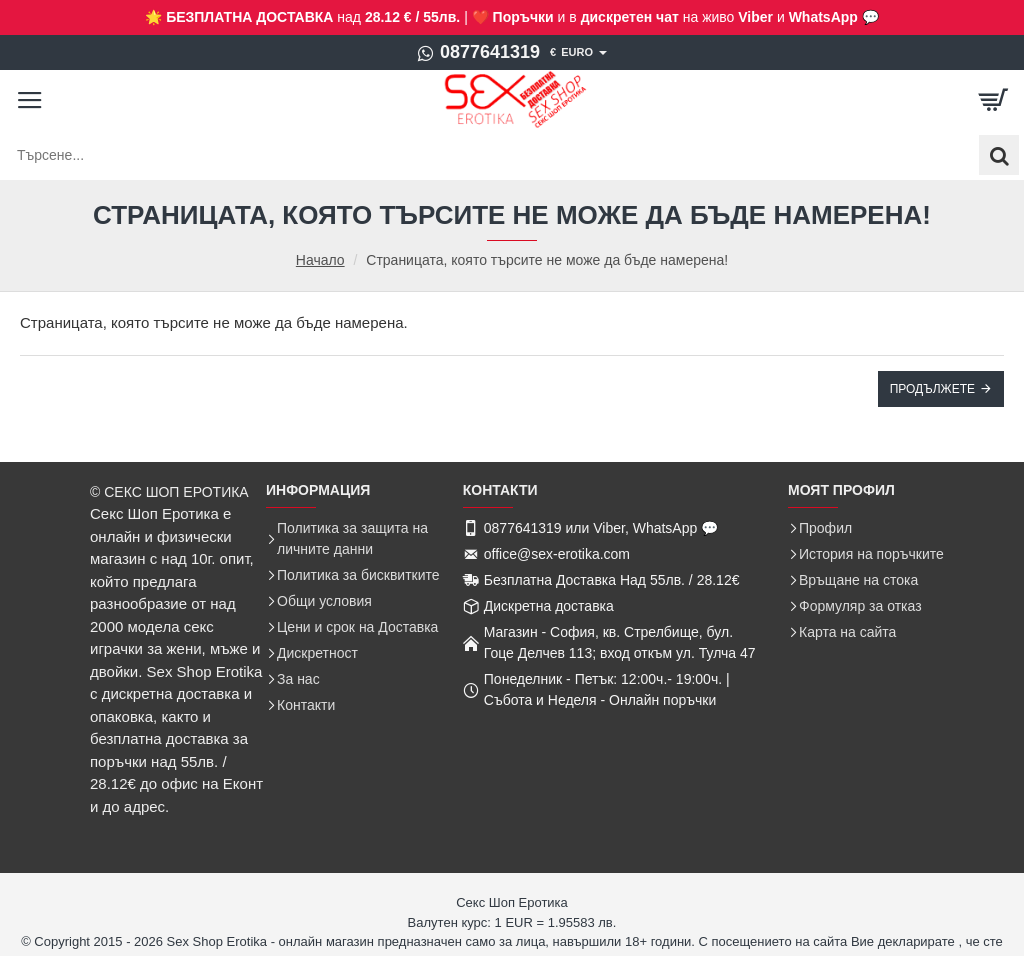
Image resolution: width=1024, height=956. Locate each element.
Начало (320, 260)
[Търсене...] (999, 155)
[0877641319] (478, 53)
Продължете (932, 389)
